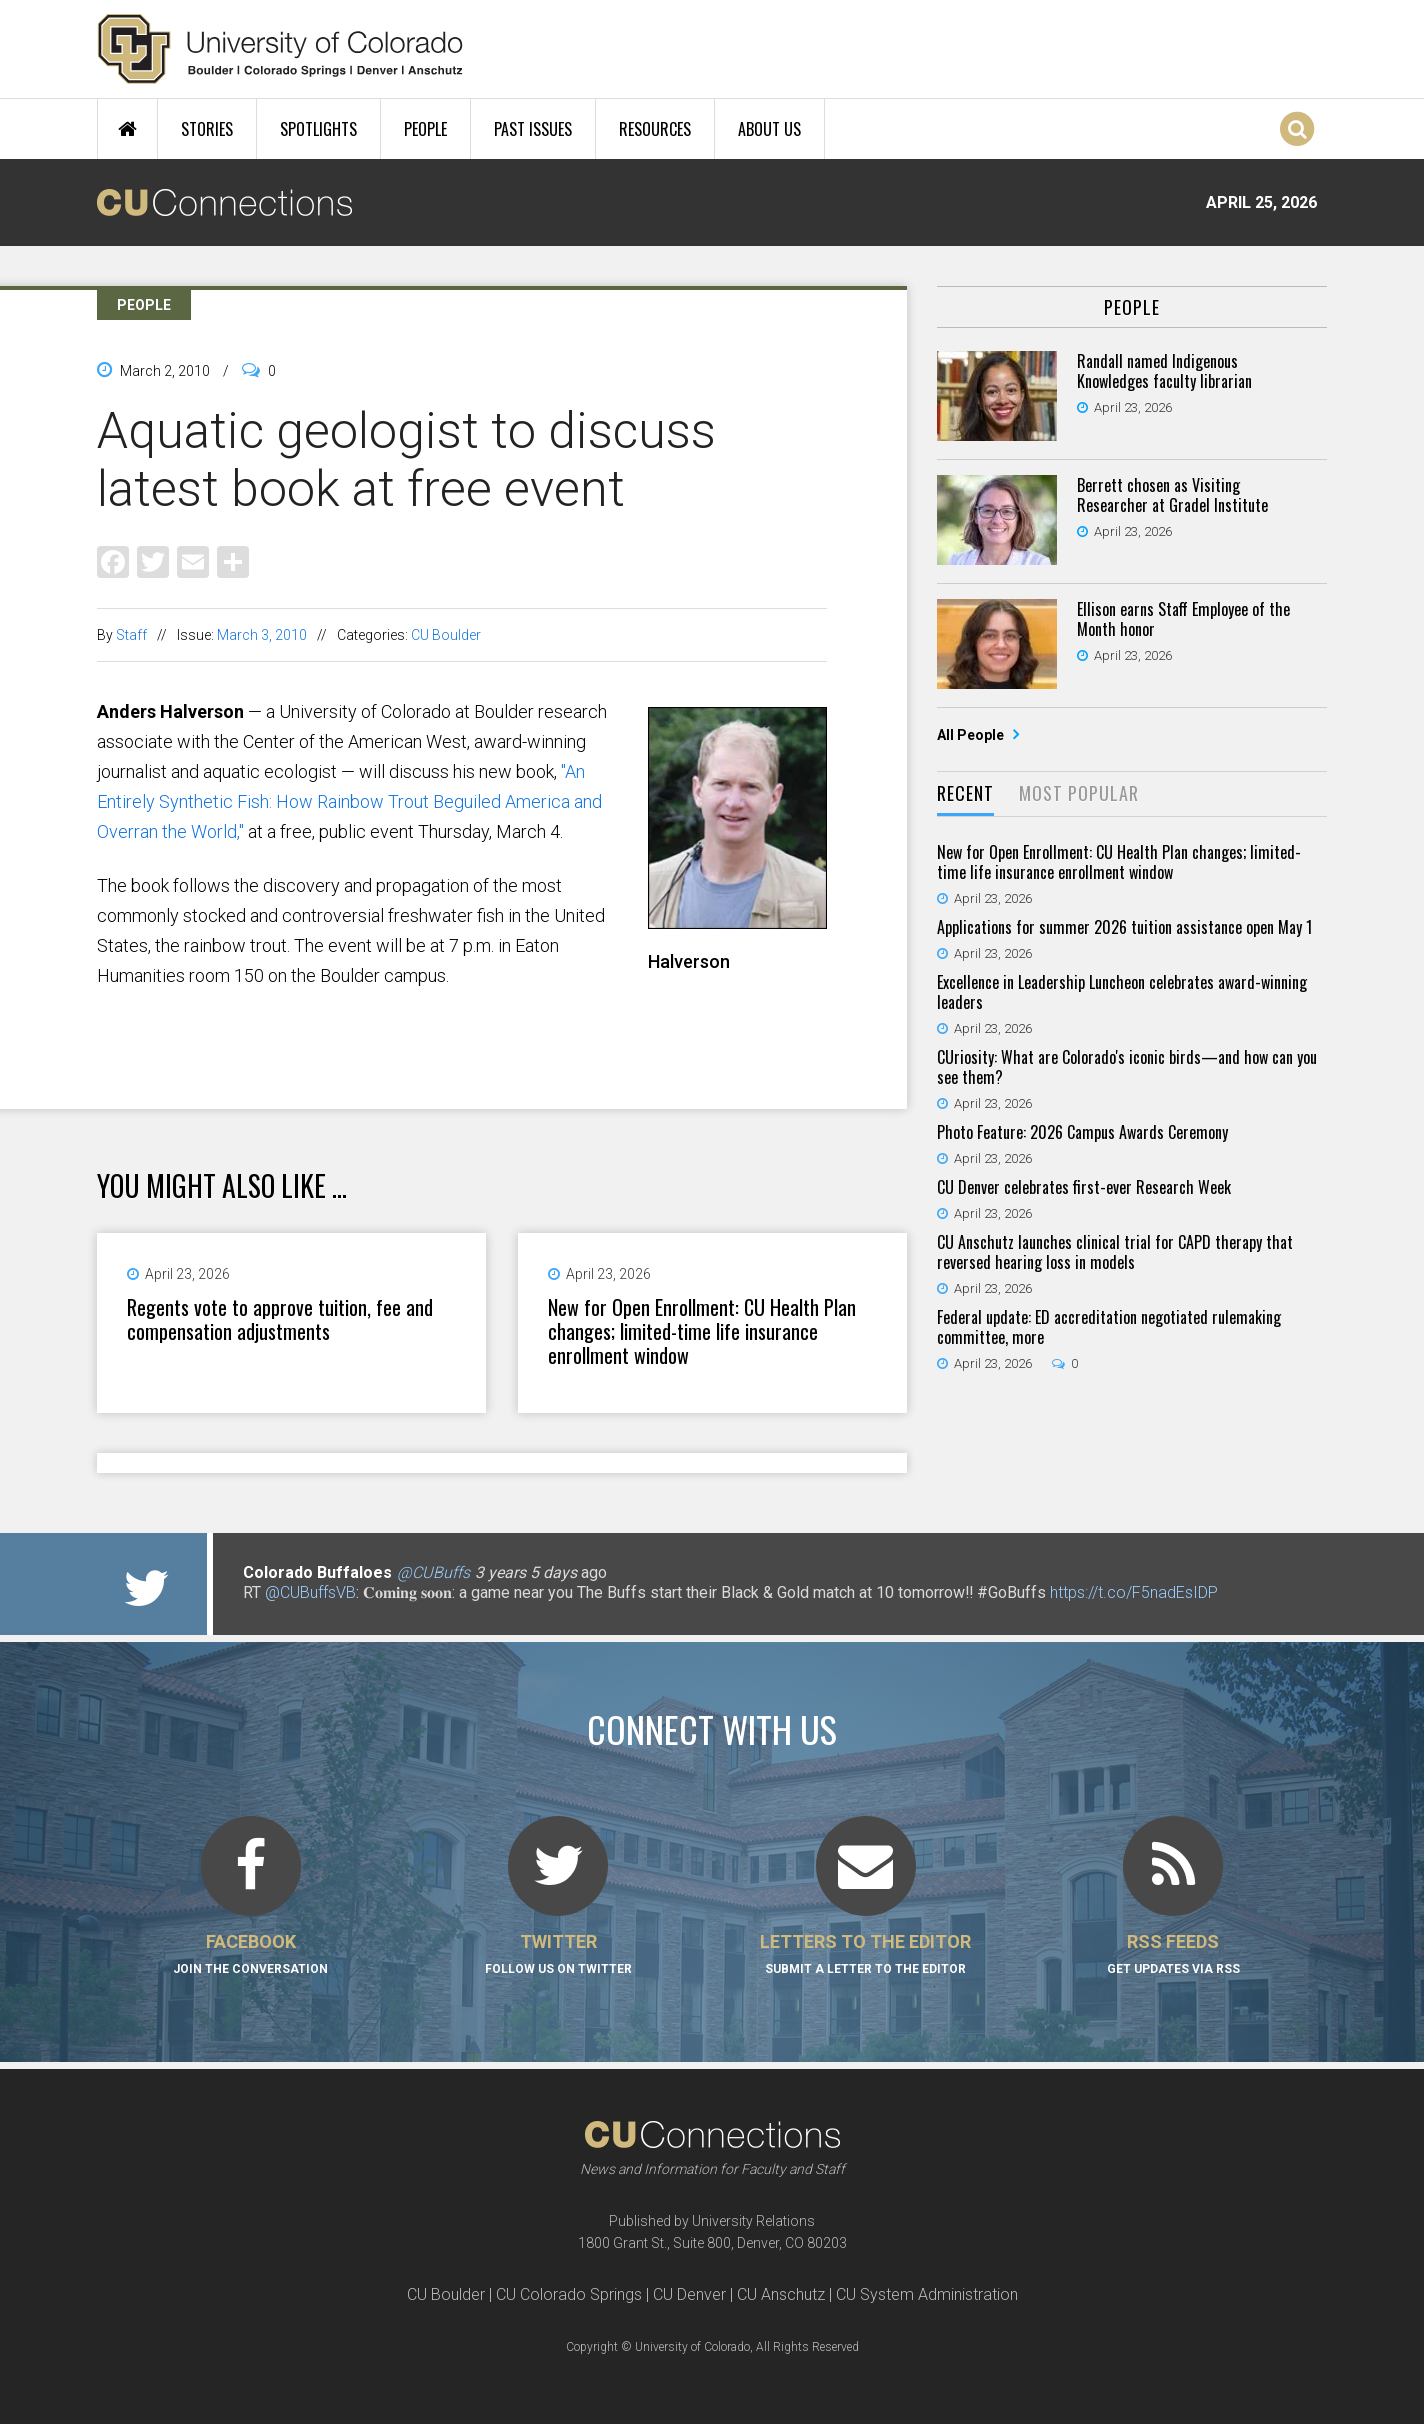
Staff (131, 635)
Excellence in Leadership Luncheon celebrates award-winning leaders (1122, 992)
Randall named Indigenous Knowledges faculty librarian (1164, 371)
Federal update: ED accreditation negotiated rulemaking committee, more (1109, 1327)
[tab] (965, 794)
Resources (655, 129)
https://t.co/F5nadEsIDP (1134, 1592)
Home (127, 129)
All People (972, 735)
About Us (769, 129)
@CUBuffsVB (310, 1592)
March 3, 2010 (262, 635)
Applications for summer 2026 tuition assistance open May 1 (1124, 927)
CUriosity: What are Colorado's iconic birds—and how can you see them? (1127, 1067)
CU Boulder (446, 635)
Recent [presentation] (965, 793)
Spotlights (318, 129)
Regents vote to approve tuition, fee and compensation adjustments (280, 1319)
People (425, 129)
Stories (207, 129)
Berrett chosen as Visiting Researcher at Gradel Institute (1172, 495)
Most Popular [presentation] (1079, 793)
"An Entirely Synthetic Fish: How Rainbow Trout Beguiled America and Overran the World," (349, 801)
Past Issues (533, 129)
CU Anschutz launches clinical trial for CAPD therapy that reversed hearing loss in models (1115, 1252)
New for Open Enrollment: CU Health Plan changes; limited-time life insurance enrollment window (702, 1331)
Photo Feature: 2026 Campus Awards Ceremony (1082, 1132)
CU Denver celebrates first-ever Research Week (1084, 1187)
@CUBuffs (433, 1572)
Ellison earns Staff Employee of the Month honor (1183, 619)
